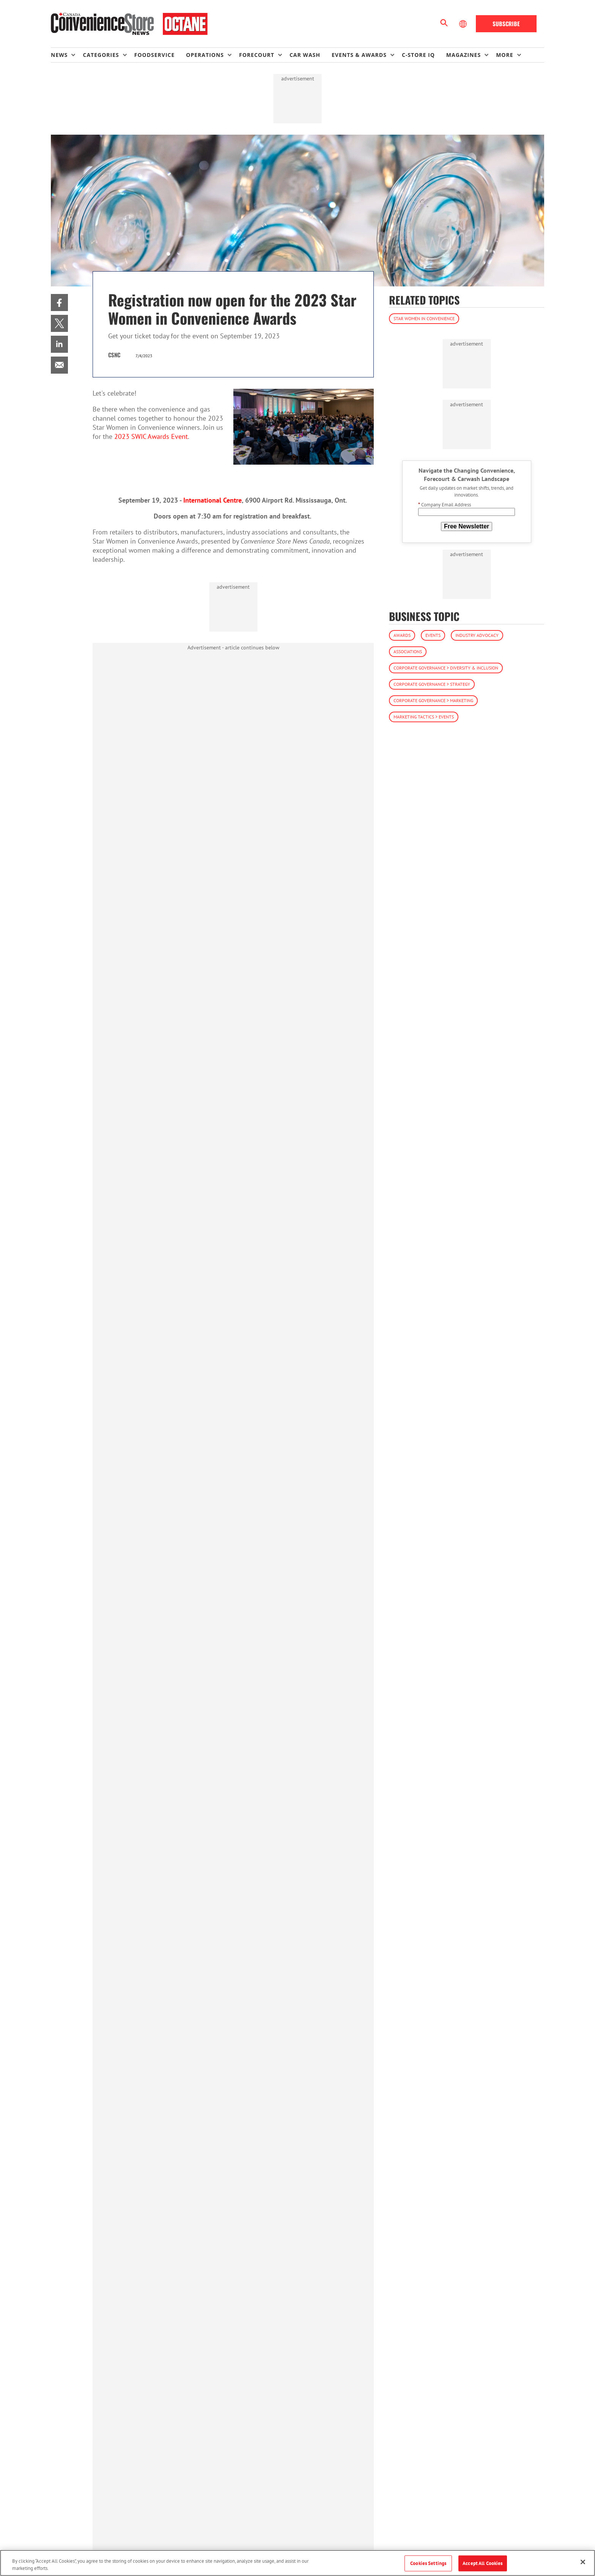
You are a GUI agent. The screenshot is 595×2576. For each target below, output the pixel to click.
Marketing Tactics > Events (424, 717)
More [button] (504, 54)
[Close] (583, 2562)
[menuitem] (67, 55)
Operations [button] (205, 54)
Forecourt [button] (256, 54)
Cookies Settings (428, 2563)
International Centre (212, 500)
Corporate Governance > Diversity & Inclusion (446, 668)
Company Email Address (444, 504)
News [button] (59, 54)
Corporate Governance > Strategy (432, 684)
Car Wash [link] (305, 54)
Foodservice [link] (154, 54)
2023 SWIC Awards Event (151, 436)
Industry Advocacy (477, 635)
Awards (402, 635)
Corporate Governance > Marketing (433, 700)
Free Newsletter (466, 526)
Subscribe (506, 23)
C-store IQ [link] (418, 54)
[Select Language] (463, 23)
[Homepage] (129, 24)
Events (433, 635)
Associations (408, 651)
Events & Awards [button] (359, 54)
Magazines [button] (463, 54)
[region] (297, 2563)
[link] (59, 302)
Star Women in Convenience (424, 318)
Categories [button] (101, 54)
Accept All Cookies (482, 2563)
